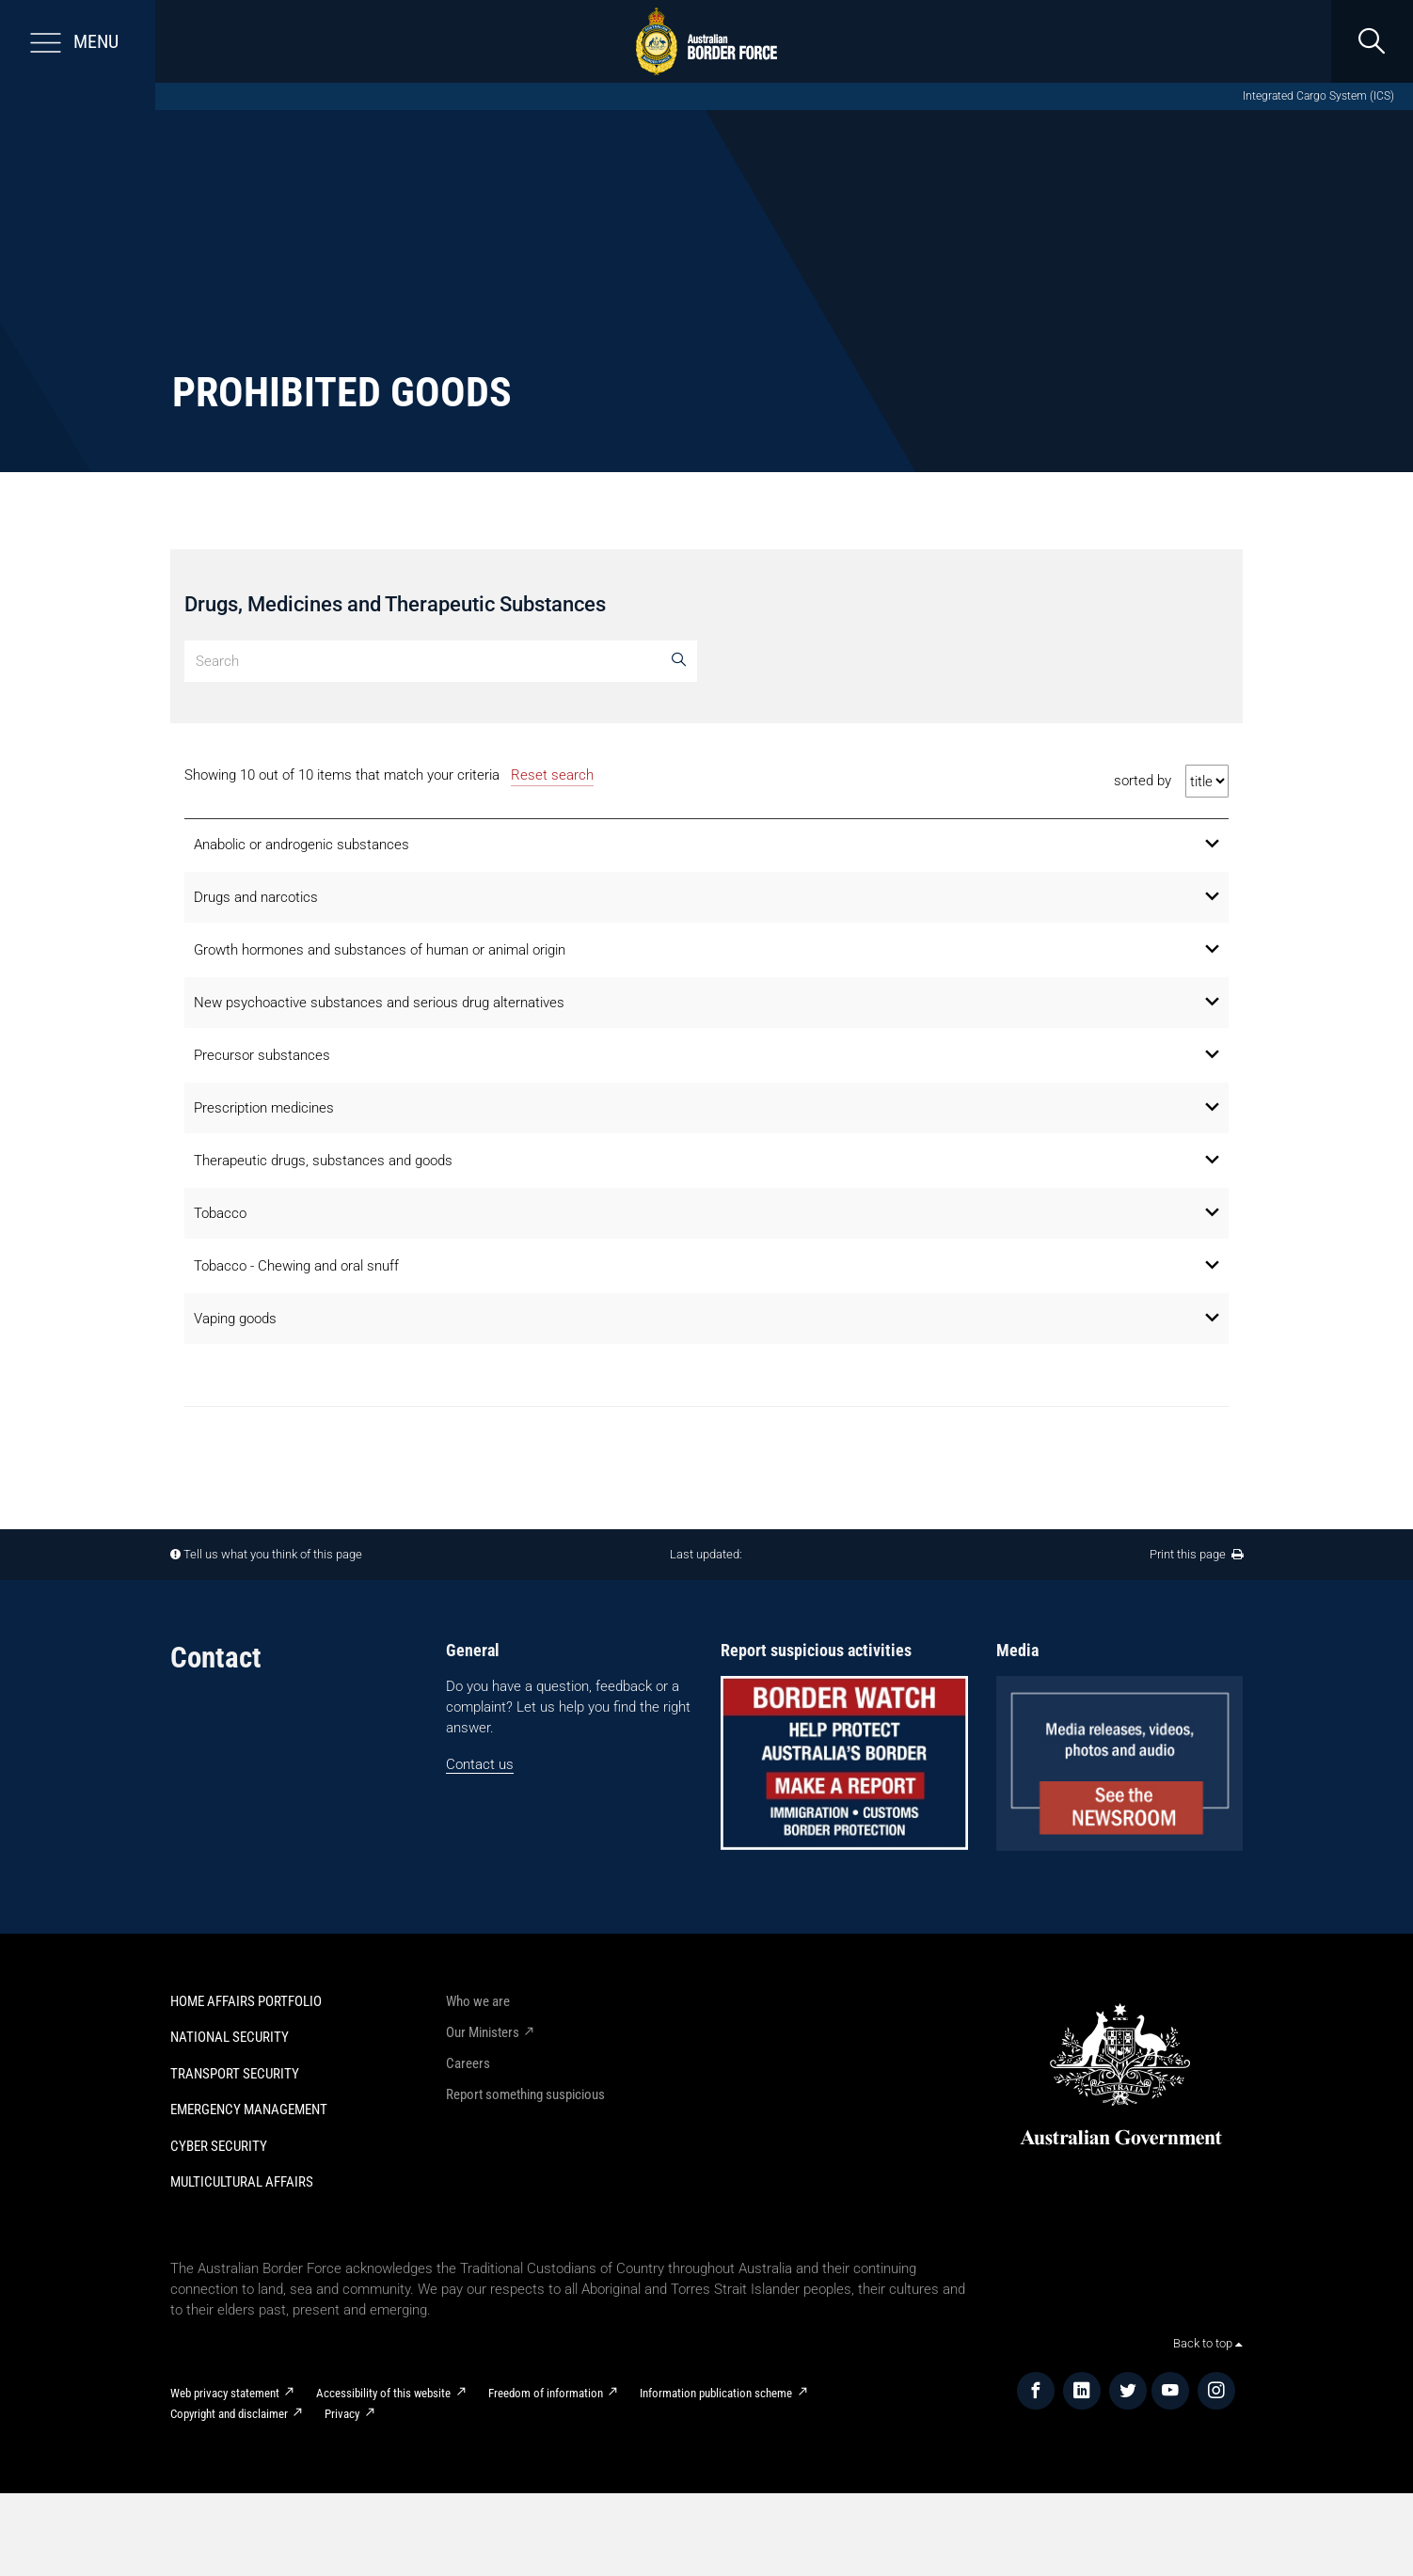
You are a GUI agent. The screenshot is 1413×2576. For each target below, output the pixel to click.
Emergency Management (248, 2109)
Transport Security (234, 2073)
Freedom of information (545, 2393)
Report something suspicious (525, 2094)
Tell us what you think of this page (272, 1554)
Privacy (342, 2414)
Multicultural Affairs (241, 2181)
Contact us (480, 1764)
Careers (468, 2063)
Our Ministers (482, 2032)
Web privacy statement (224, 2393)
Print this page (1196, 1554)
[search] (1371, 41)
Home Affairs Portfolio (246, 2001)
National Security (229, 2037)
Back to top (1208, 2343)
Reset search (552, 774)
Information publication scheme (716, 2393)
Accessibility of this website (383, 2393)
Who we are (478, 2001)
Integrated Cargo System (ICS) (1318, 96)
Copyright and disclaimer (229, 2414)
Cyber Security (218, 2146)
